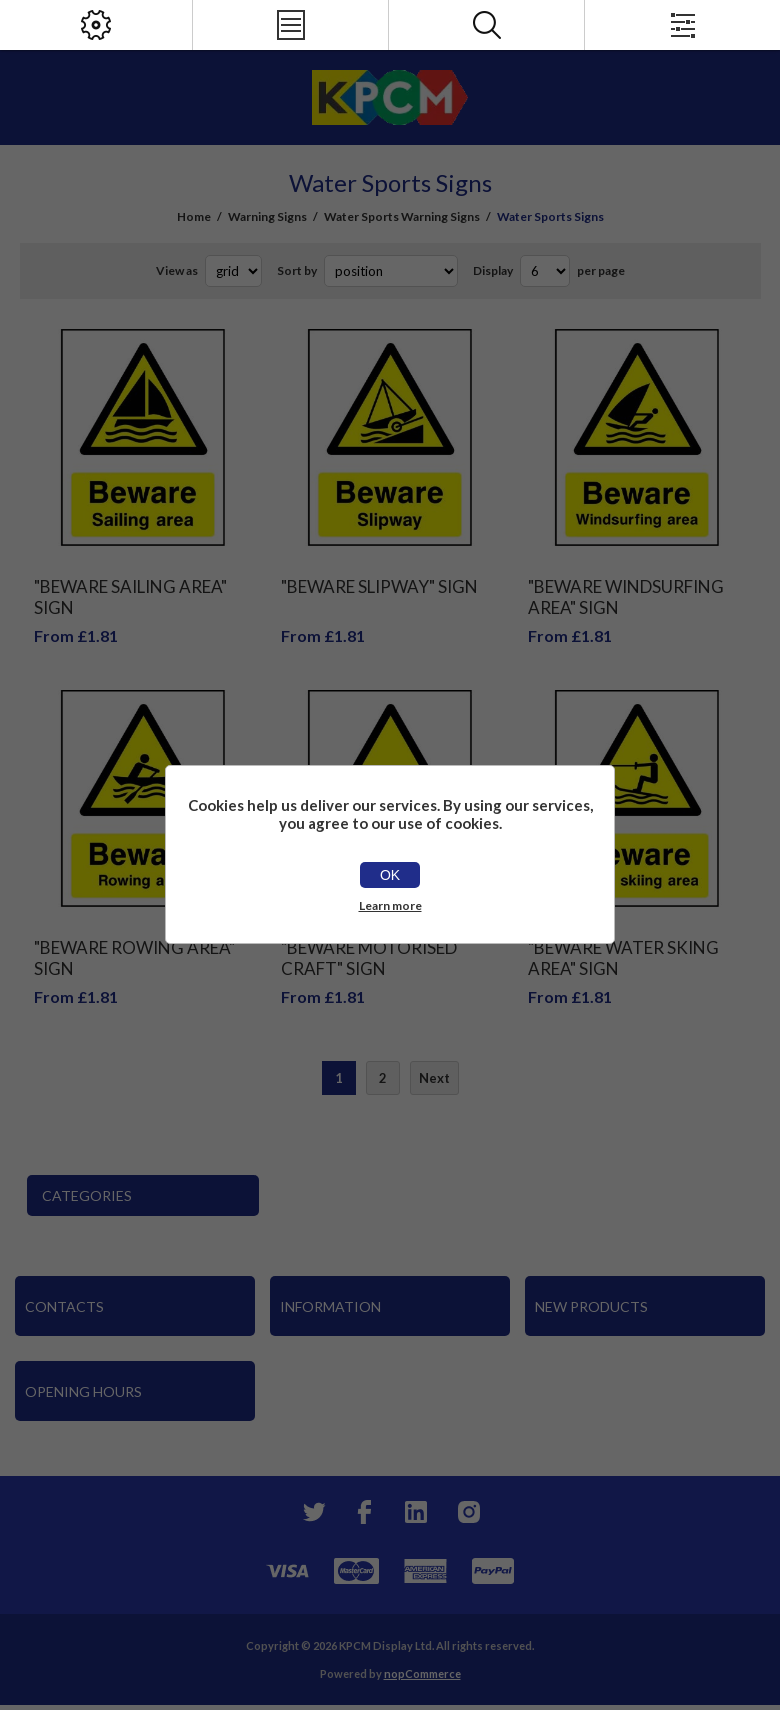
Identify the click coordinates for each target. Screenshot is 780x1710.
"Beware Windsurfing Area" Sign (626, 597)
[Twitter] (312, 1512)
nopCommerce (422, 1673)
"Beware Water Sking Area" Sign (623, 958)
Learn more (390, 905)
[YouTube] (416, 1512)
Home (194, 216)
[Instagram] (468, 1512)
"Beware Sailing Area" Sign (130, 597)
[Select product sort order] (391, 271)
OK (390, 875)
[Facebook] (364, 1512)
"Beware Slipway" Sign (379, 586)
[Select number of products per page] (545, 271)
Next (434, 1078)
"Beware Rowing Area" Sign (134, 958)
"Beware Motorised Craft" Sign (369, 958)
